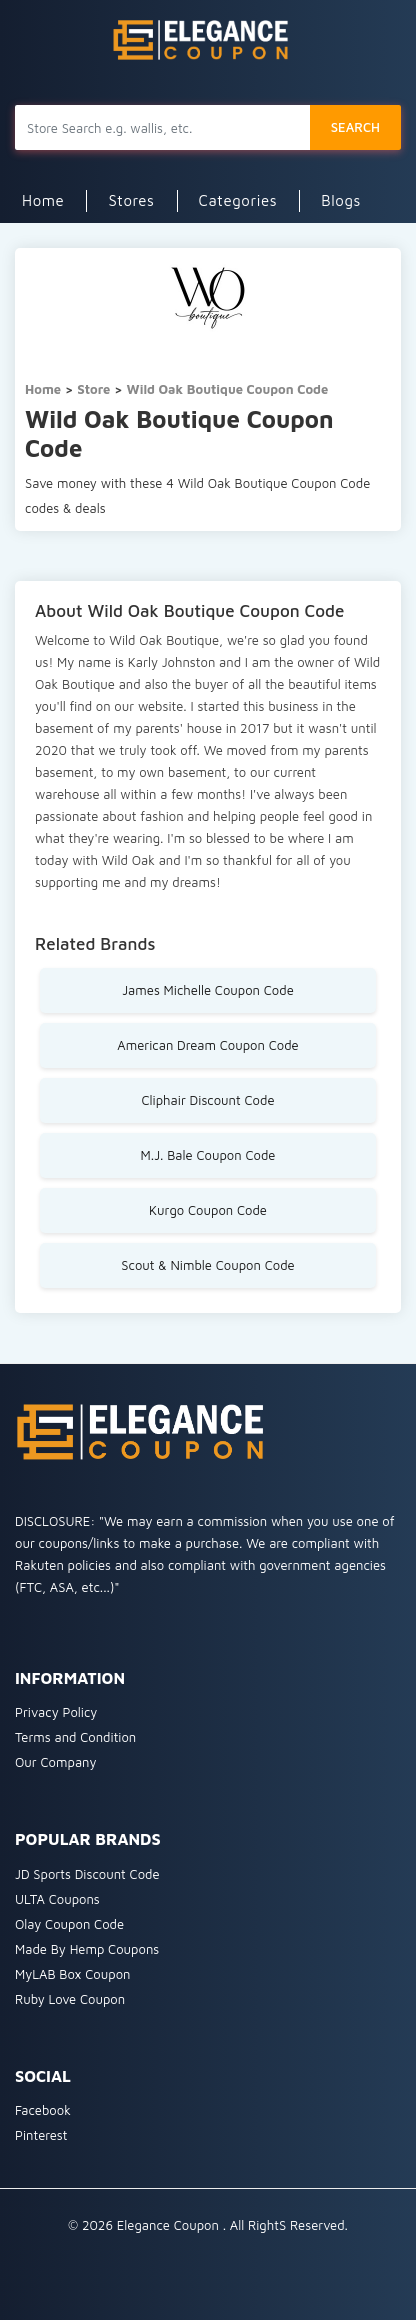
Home (43, 200)
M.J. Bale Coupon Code (208, 1155)
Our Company (56, 1762)
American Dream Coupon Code (207, 1045)
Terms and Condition (75, 1737)
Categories (238, 200)
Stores (131, 200)
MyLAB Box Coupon (72, 1974)
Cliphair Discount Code (208, 1100)
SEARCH (355, 127)
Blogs (341, 200)
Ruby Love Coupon (70, 1999)
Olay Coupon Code (69, 1924)
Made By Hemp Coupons (87, 1949)
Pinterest (41, 2135)
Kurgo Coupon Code (208, 1210)
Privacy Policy (56, 1712)
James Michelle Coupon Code (208, 990)
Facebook (43, 2110)
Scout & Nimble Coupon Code (207, 1265)
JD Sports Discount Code (87, 1874)
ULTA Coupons (57, 1899)
